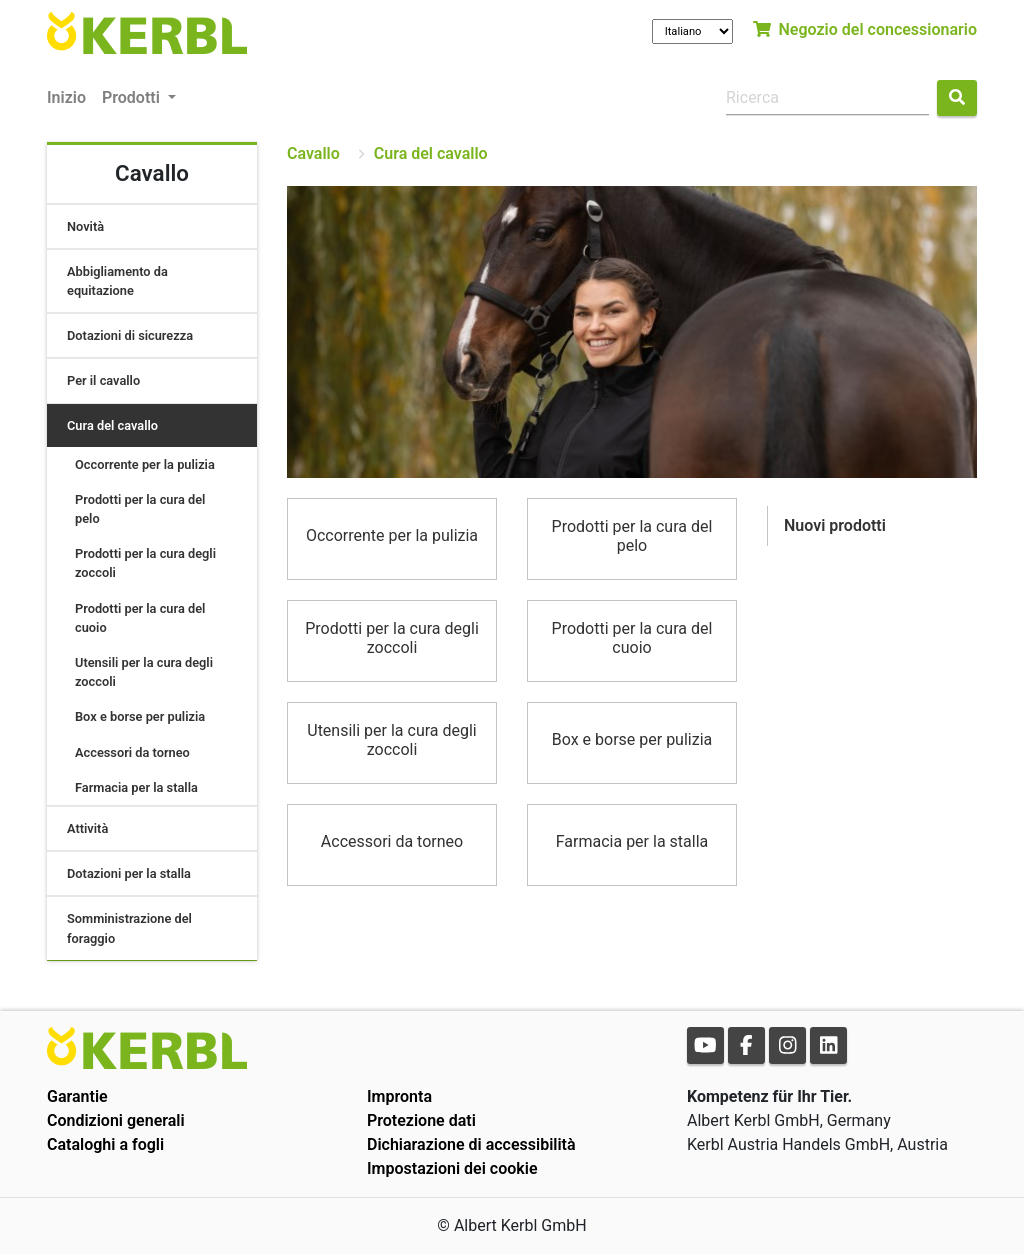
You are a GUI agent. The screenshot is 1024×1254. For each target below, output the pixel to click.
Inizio (66, 97)
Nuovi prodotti (835, 525)
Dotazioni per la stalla (129, 873)
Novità (85, 226)
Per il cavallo (103, 380)
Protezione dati (421, 1120)
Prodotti (133, 97)
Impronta (399, 1096)
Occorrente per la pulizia (145, 464)
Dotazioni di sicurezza (130, 335)
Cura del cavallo (112, 425)
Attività (87, 828)
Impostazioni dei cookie (452, 1168)
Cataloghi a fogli (105, 1144)
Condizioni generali (116, 1120)
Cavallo (313, 153)
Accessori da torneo (132, 752)
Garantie (77, 1096)
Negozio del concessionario (865, 29)
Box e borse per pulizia (140, 716)
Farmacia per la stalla (136, 787)
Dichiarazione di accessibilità (471, 1144)
